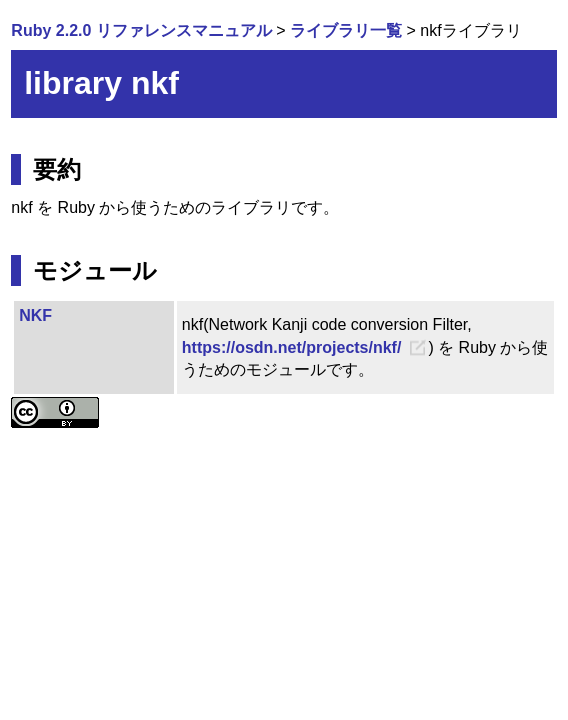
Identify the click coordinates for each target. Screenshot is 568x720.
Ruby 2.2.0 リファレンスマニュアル (141, 30)
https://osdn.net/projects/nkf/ (292, 347)
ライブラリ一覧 (346, 30)
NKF (35, 315)
